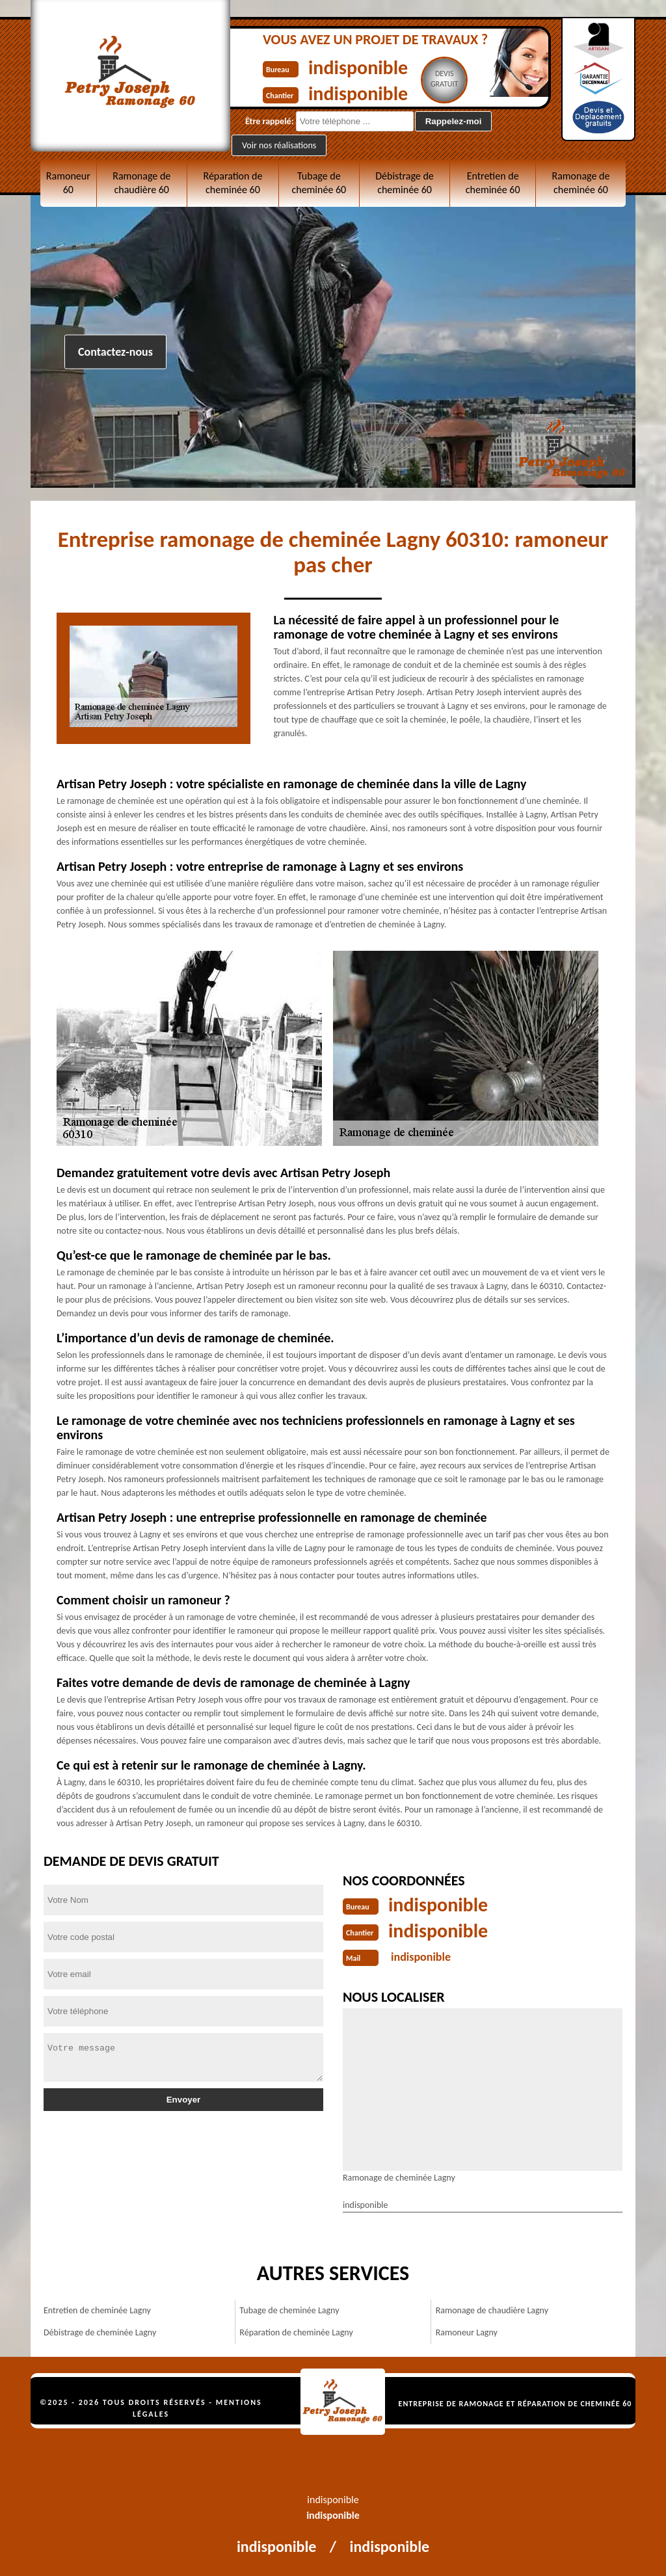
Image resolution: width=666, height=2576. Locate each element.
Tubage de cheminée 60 (318, 183)
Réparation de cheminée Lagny (296, 2332)
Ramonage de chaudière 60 (141, 183)
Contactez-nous (115, 352)
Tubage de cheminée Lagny (289, 2310)
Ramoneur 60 (68, 183)
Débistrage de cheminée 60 (404, 183)
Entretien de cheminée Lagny (97, 2310)
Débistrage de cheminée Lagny (100, 2332)
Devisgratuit (445, 78)
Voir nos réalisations (279, 145)
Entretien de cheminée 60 (493, 183)
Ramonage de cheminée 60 (580, 183)
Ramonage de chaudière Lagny (492, 2310)
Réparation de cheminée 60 (232, 183)
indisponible (358, 67)
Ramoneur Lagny (467, 2332)
